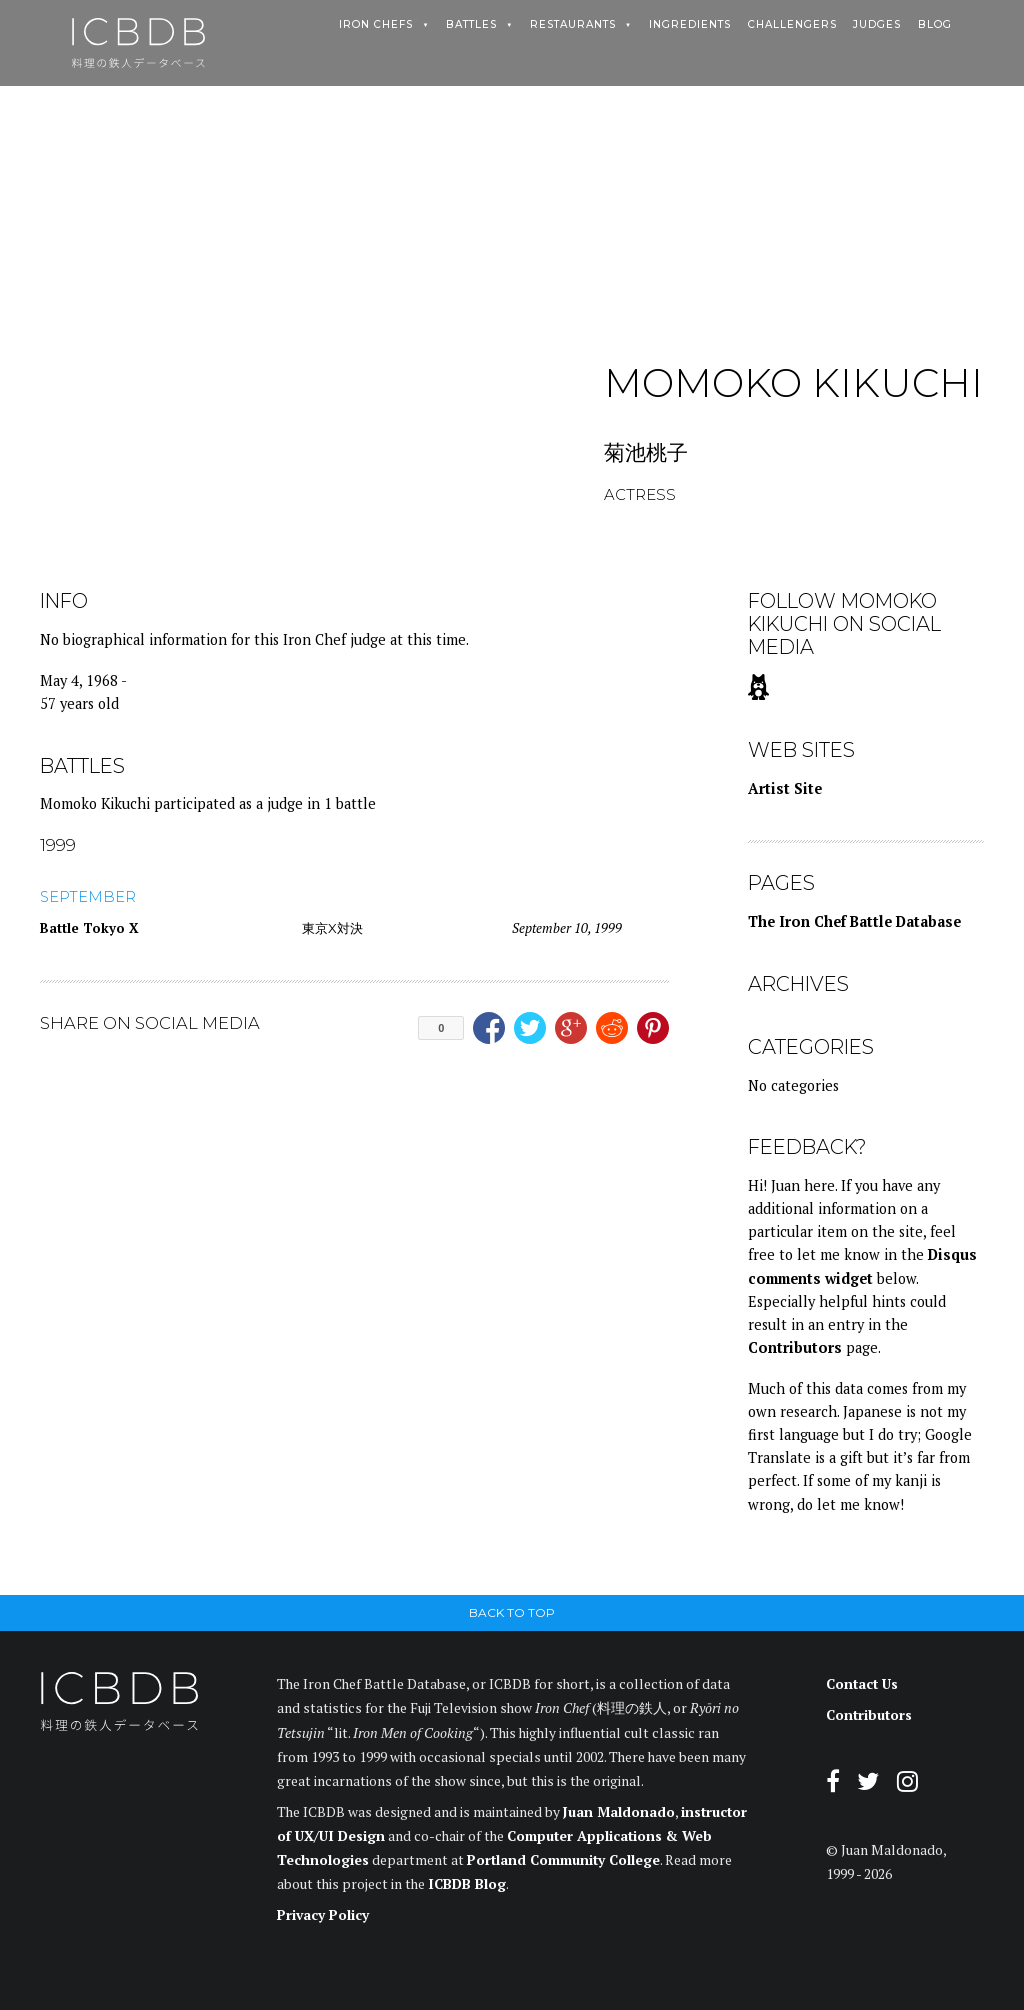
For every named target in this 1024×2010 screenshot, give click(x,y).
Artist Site (785, 788)
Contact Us (862, 1684)
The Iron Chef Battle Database (854, 921)
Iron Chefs (376, 25)
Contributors (795, 1347)
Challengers (792, 25)
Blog (935, 25)
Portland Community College (563, 1860)
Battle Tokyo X (89, 928)
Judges (877, 25)
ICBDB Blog (467, 1884)
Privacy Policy (323, 1915)
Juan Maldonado (619, 1812)
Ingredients (690, 25)
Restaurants (573, 25)
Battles (471, 25)
